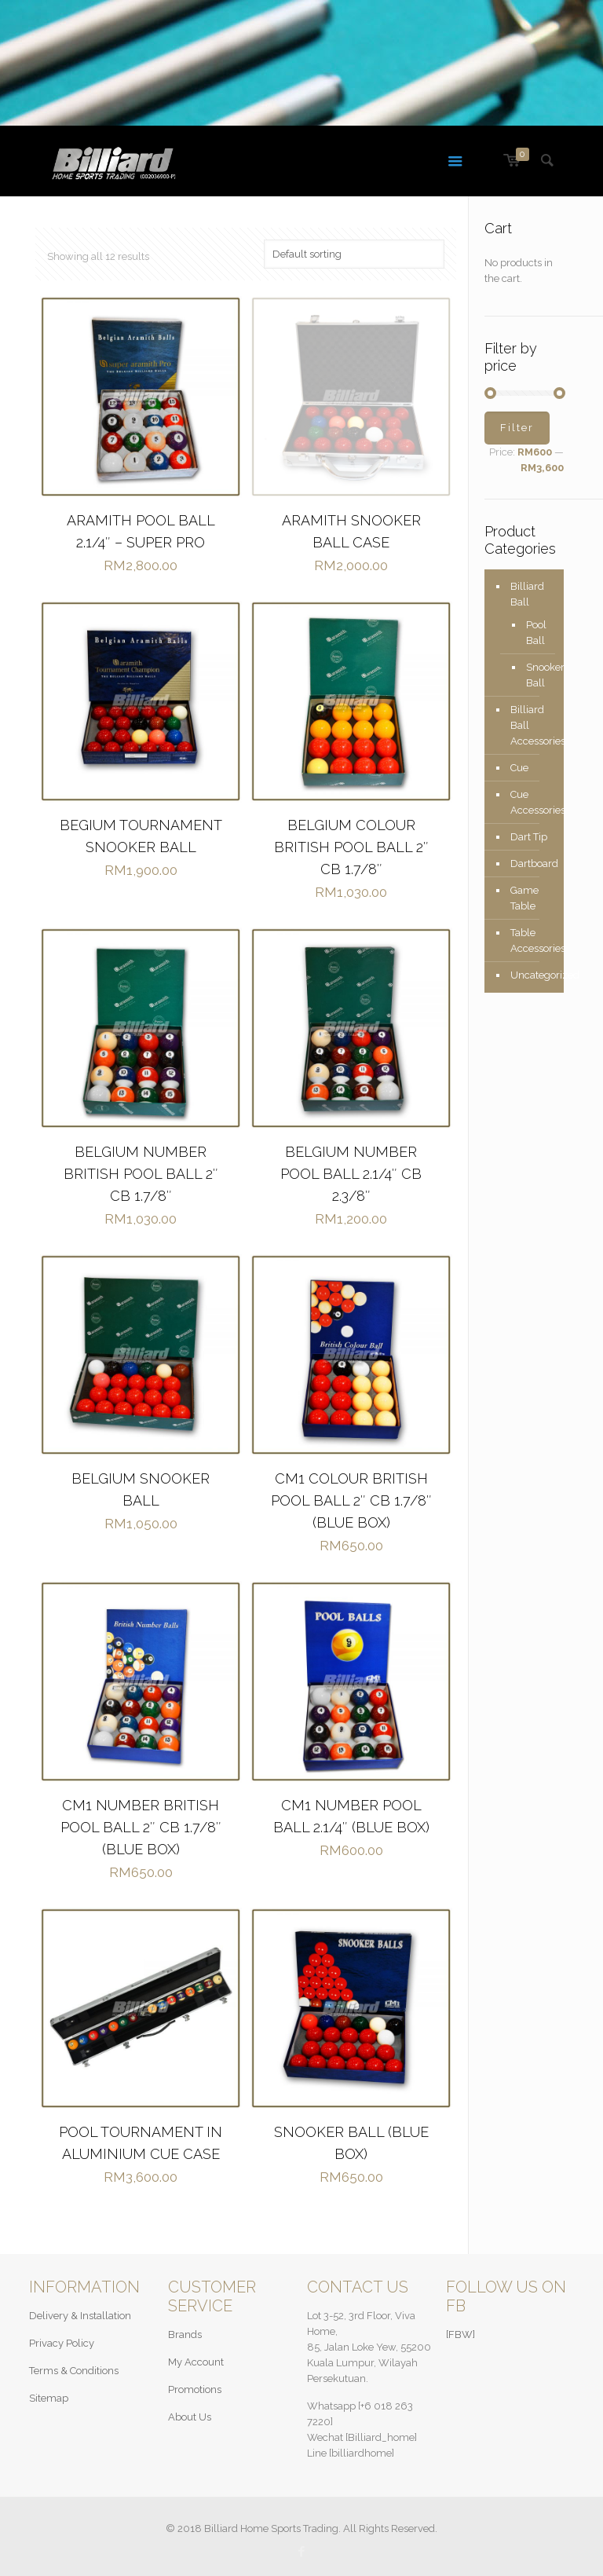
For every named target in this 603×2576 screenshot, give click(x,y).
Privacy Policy (61, 2343)
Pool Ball (536, 632)
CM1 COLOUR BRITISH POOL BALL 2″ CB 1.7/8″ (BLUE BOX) (351, 1500)
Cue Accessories (533, 802)
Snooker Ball (537, 675)
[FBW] (460, 2334)
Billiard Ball (527, 594)
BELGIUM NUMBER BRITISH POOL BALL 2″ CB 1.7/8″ (141, 1173)
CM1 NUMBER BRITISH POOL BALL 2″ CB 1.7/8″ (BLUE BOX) (140, 1827)
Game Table (524, 898)
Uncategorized (533, 975)
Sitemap (48, 2398)
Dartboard (533, 863)
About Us (189, 2417)
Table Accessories (533, 940)
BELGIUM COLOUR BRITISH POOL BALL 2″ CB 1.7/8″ (351, 847)
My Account (196, 2362)
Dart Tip (528, 837)
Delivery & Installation (80, 2316)
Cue (519, 768)
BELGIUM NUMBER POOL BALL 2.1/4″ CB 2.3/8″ (351, 1173)
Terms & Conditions (74, 2371)
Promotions (194, 2389)
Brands (185, 2334)
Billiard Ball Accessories (533, 725)
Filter (517, 428)
